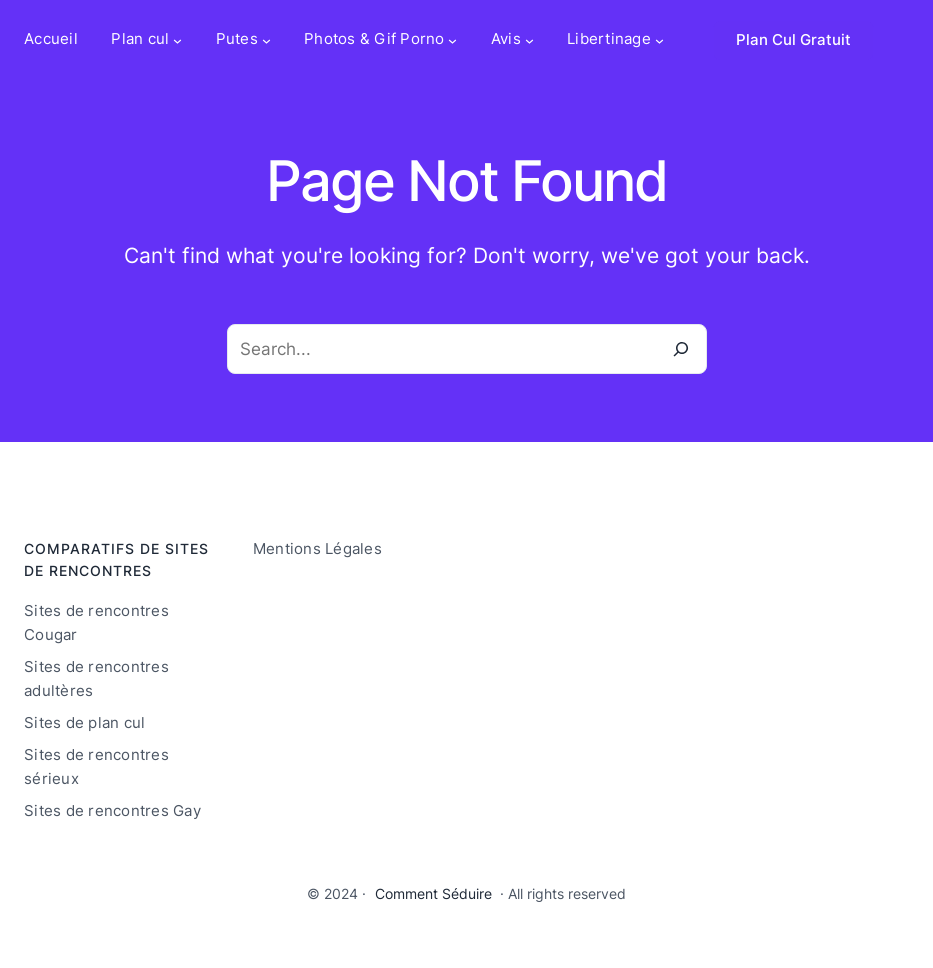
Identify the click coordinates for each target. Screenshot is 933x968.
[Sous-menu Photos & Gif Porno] (452, 40)
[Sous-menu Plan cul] (177, 40)
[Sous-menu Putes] (266, 40)
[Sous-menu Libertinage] (659, 40)
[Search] (681, 349)
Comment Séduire (433, 893)
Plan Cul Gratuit (793, 40)
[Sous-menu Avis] (529, 40)
